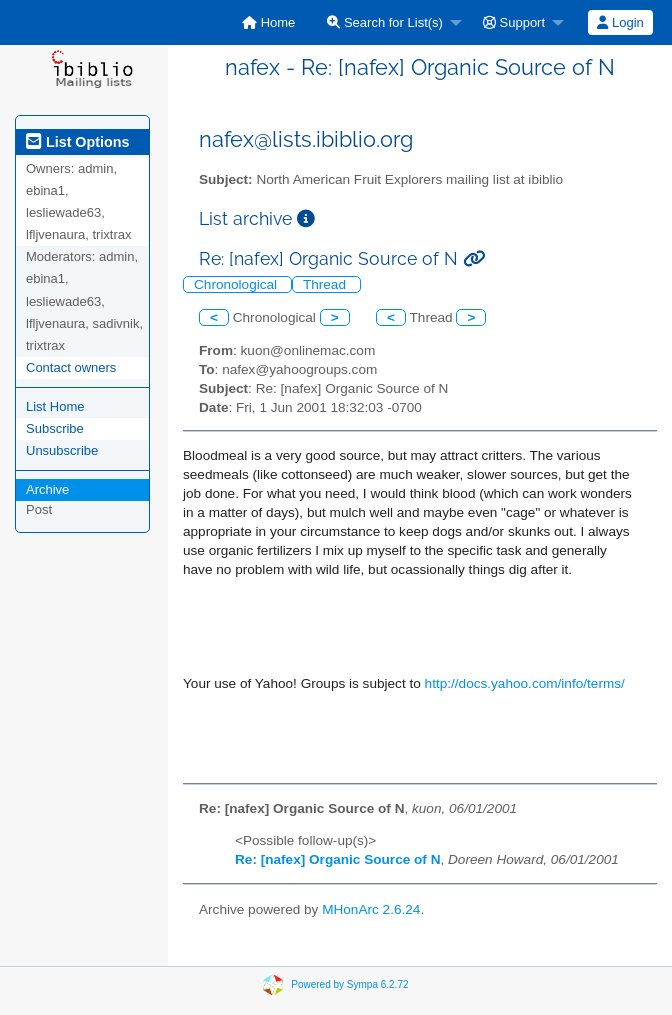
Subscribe (55, 428)
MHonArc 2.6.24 (371, 909)
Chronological (237, 284)
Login (620, 22)
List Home (55, 406)
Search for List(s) (385, 22)
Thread (326, 284)
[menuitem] (268, 22)
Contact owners (71, 367)
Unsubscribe (62, 450)
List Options (77, 142)
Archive (47, 489)
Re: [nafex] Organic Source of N (337, 859)
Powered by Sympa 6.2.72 (349, 984)
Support (514, 22)
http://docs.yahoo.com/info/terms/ (525, 683)
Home (268, 22)
